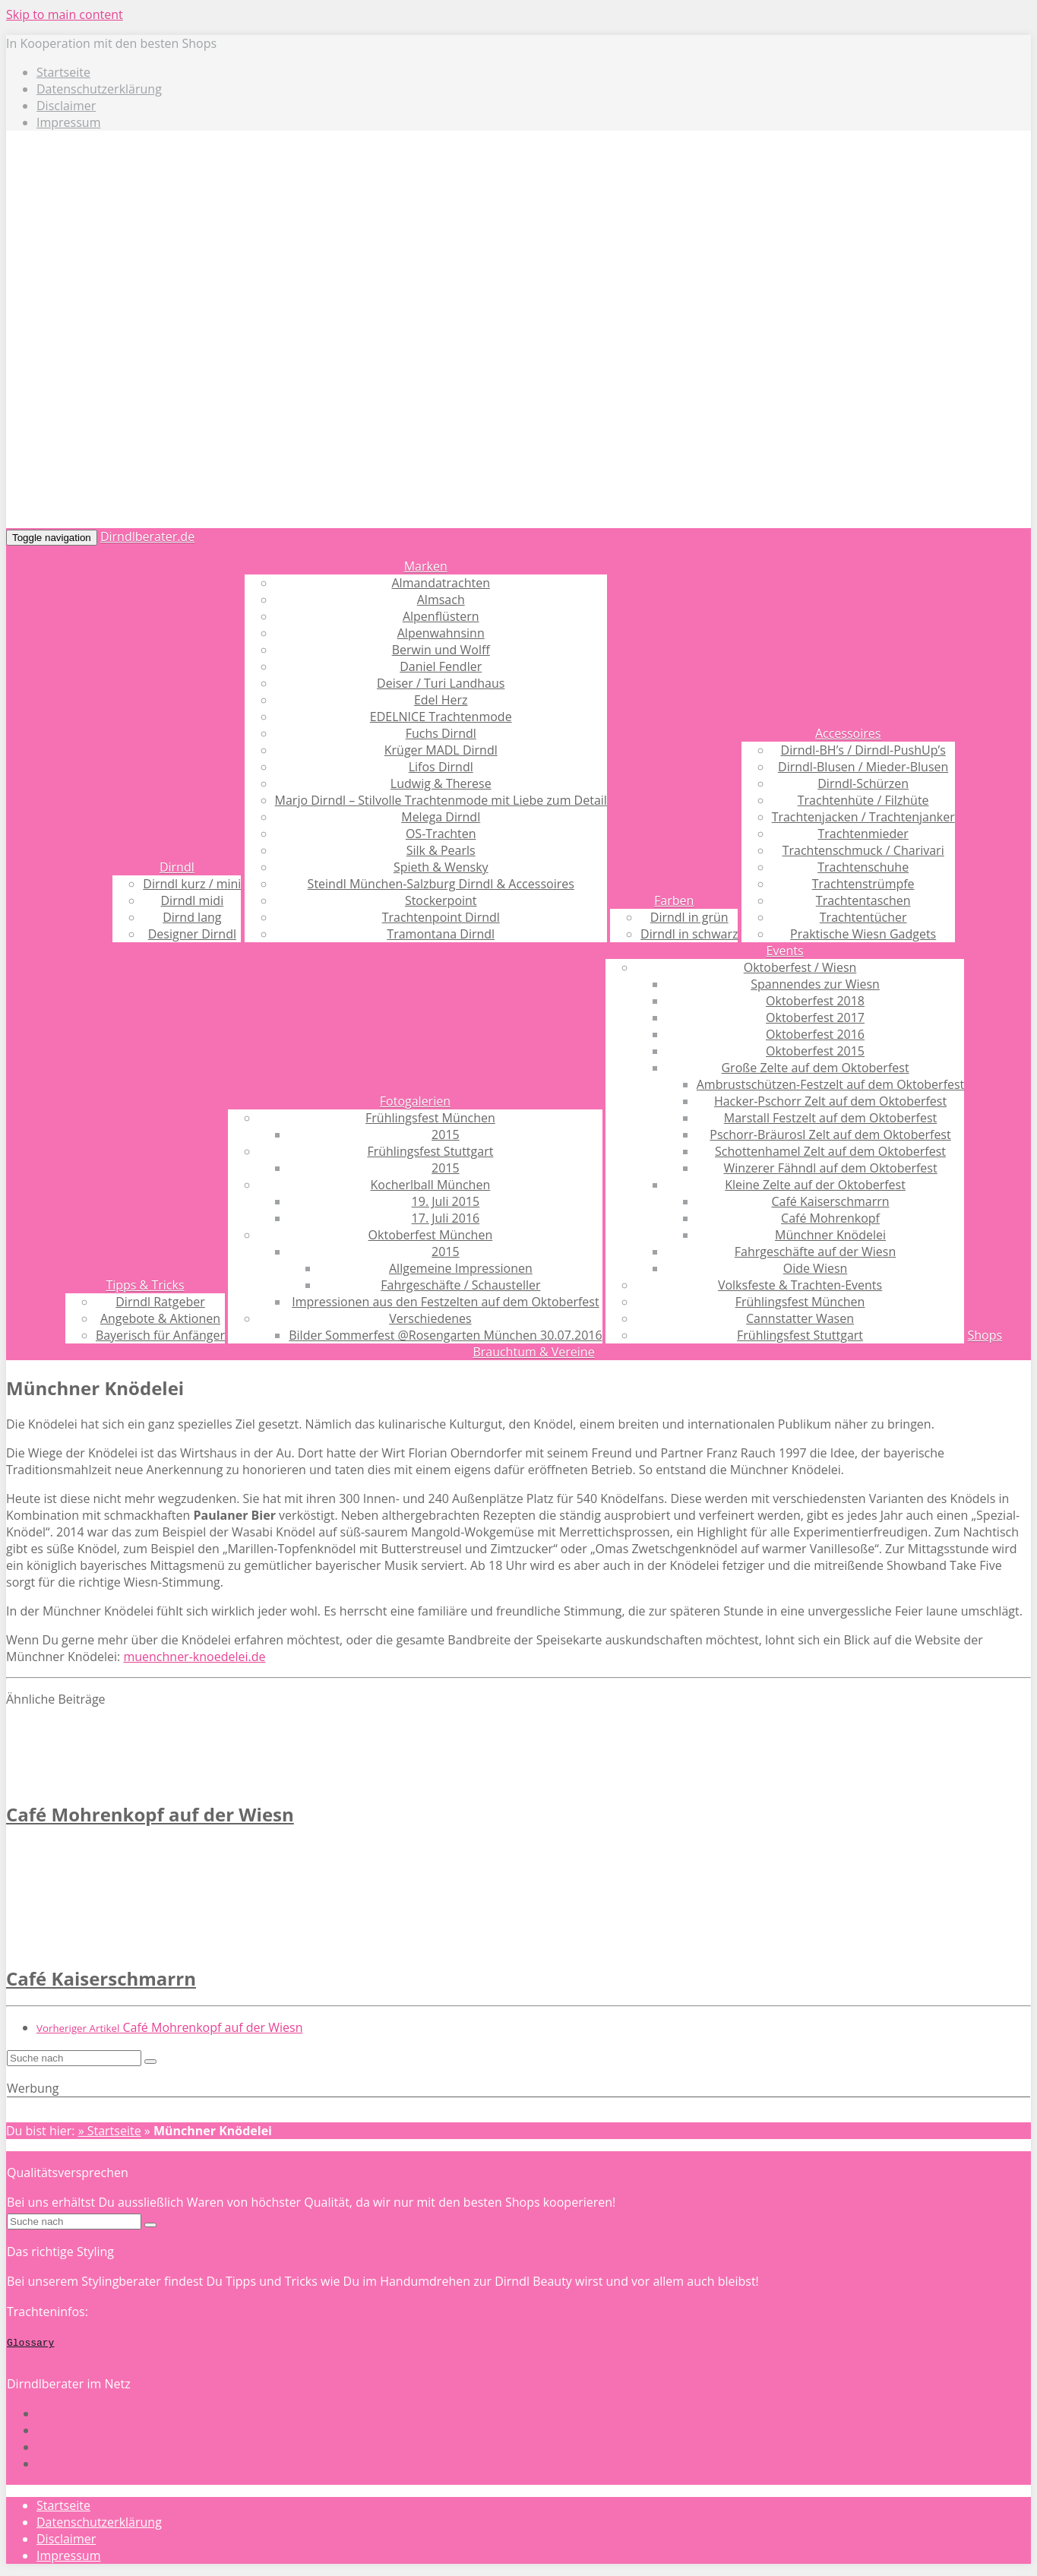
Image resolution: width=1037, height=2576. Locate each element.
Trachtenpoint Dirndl (441, 917)
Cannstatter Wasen (800, 1318)
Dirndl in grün (689, 917)
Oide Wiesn (815, 1268)
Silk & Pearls (441, 850)
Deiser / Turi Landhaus (440, 683)
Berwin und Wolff (441, 649)
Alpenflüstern (441, 616)
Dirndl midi (192, 900)
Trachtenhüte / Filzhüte (863, 800)
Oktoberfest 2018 (815, 1000)
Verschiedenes (430, 1318)
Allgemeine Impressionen (461, 1268)
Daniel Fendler (441, 666)
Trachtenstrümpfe (863, 883)
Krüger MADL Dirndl (441, 750)
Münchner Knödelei (830, 1234)
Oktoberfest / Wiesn (800, 967)
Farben (674, 900)
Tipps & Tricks (145, 1285)
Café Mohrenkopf (830, 1218)
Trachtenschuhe (863, 867)
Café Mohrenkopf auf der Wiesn (150, 1814)
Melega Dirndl (440, 817)
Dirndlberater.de (147, 536)
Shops (984, 1335)
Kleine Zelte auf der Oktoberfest (815, 1184)
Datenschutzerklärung (99, 89)
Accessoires (848, 733)
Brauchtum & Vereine (533, 1351)
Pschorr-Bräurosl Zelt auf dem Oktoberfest (830, 1134)
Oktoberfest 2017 (815, 1017)
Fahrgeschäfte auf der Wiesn (815, 1251)
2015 (446, 1134)
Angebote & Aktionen (160, 1318)
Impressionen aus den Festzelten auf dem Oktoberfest (445, 1301)
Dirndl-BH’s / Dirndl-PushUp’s (863, 750)
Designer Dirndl (192, 934)
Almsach (441, 599)
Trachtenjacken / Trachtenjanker (863, 817)
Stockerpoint (441, 900)
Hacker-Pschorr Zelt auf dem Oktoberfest (830, 1101)
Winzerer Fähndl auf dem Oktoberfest (830, 1168)
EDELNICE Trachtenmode (441, 716)
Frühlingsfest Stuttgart (430, 1151)
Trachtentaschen (863, 900)
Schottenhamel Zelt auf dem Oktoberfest (830, 1151)
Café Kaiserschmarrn (831, 1201)
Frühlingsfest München (430, 1117)
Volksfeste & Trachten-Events (800, 1285)
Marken (425, 566)
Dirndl (177, 867)
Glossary (30, 2342)
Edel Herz (441, 699)
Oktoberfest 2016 (815, 1034)
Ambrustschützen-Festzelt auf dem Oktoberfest (831, 1084)
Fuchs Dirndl (441, 733)
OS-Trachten (441, 833)
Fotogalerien (415, 1101)
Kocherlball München (431, 1184)
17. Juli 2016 (446, 1218)
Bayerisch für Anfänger (160, 1335)
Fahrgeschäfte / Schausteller (460, 1285)
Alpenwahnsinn (441, 633)
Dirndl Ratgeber (159, 1301)
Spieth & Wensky (441, 867)
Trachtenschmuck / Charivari (863, 850)
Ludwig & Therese (441, 783)
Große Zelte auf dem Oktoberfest (815, 1067)
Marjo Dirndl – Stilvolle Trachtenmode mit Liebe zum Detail (441, 800)
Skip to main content (64, 14)
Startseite (63, 72)
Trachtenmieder (862, 833)
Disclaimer (66, 105)
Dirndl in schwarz (689, 934)
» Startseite (109, 2130)
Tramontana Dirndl (441, 934)
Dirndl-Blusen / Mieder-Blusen (863, 766)
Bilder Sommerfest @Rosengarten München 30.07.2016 (445, 1335)
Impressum (68, 122)
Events (785, 950)
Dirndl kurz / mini (192, 883)
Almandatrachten (440, 582)
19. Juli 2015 (446, 1201)
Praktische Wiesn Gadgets (863, 934)
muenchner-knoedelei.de (194, 1656)
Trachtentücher (863, 917)
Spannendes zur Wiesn (815, 984)
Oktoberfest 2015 (815, 1051)
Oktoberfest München (430, 1234)
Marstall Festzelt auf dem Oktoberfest (830, 1117)
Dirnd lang (192, 917)
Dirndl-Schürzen (863, 783)
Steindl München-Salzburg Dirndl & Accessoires (441, 883)
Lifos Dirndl (441, 766)
